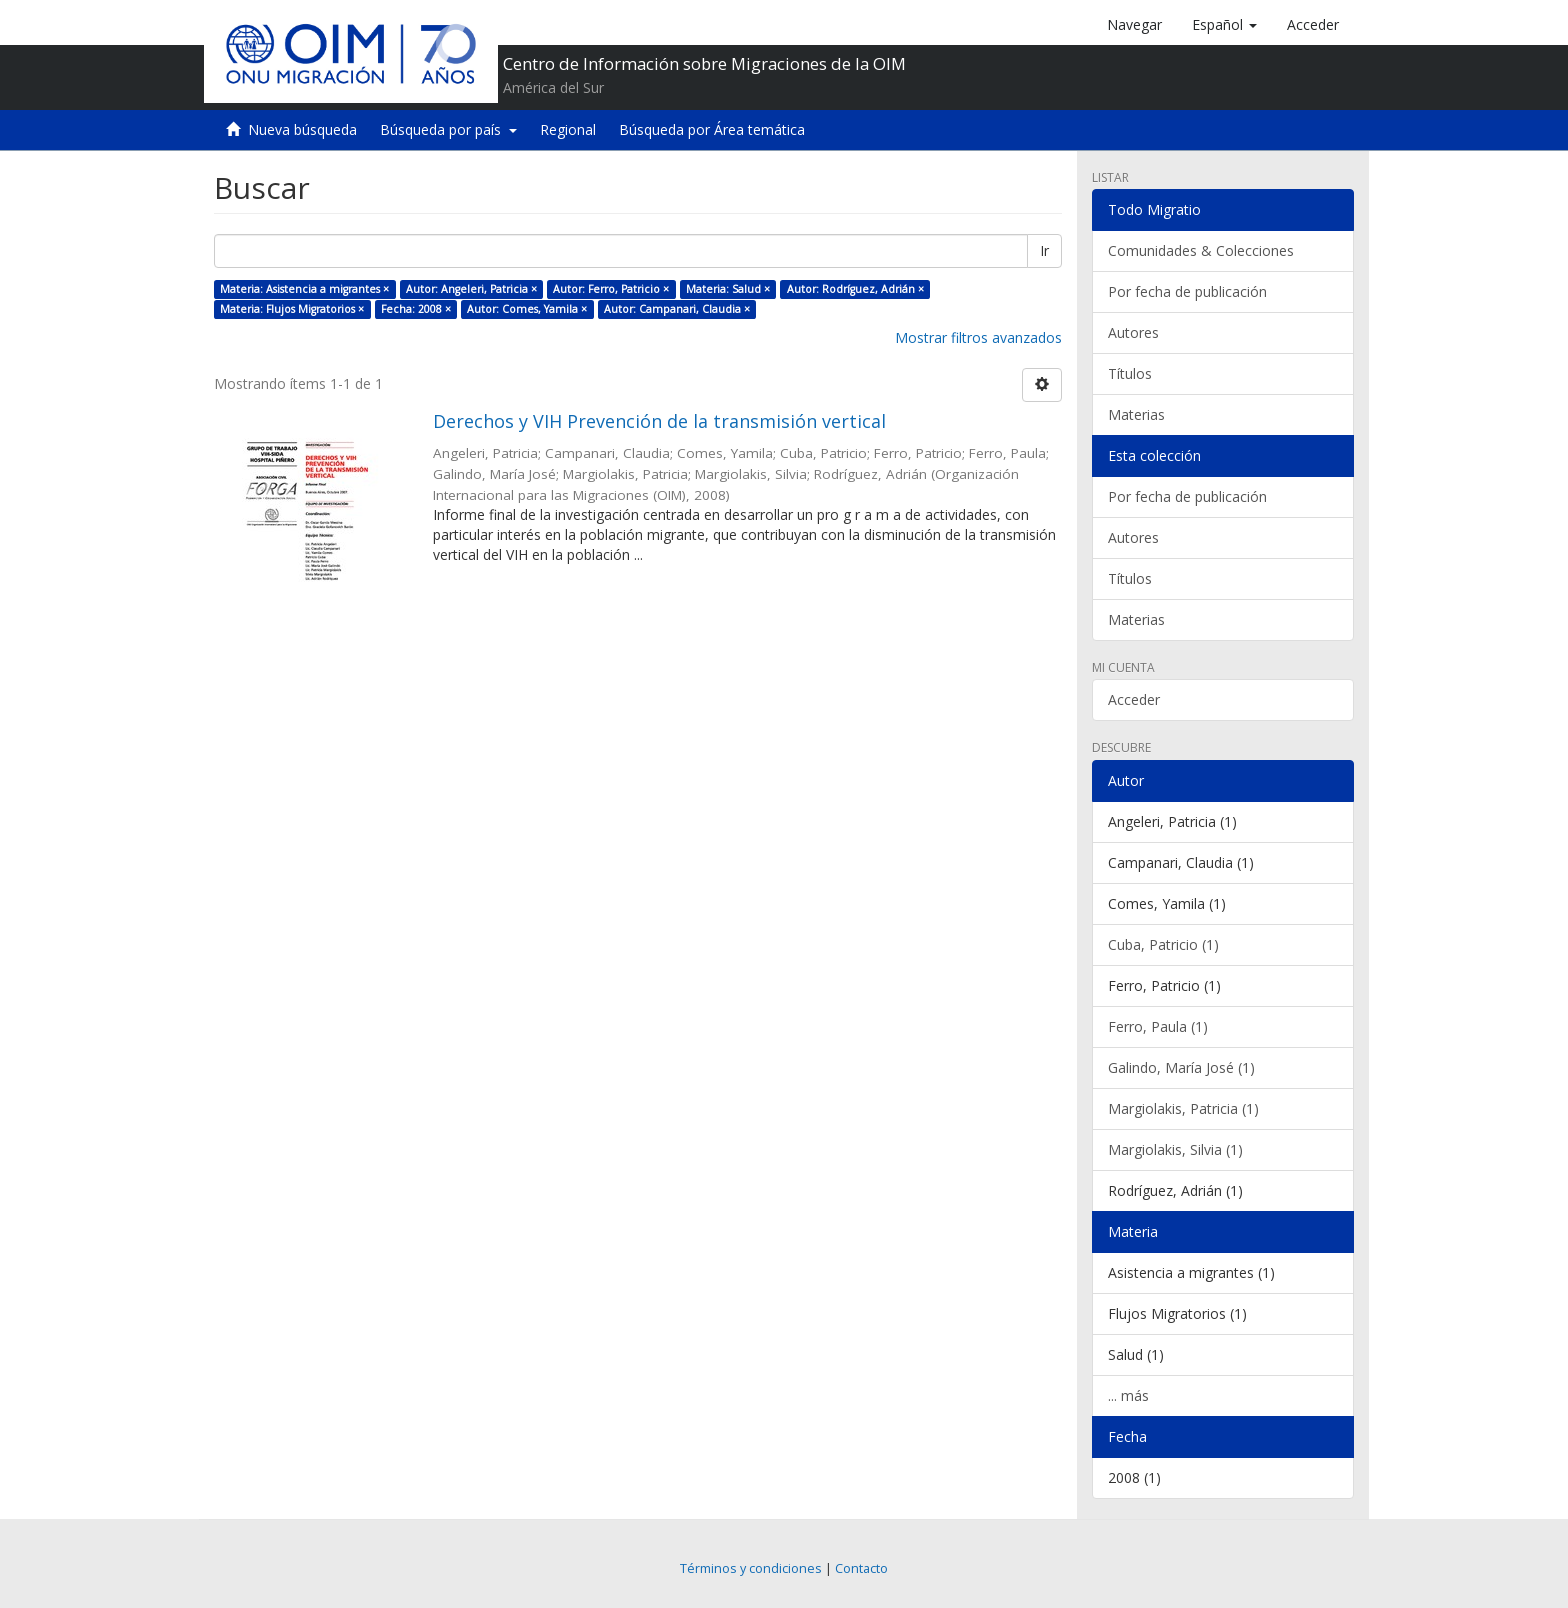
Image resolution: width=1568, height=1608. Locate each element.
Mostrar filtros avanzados (978, 337)
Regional (568, 129)
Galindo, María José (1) (1181, 1067)
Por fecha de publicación (1187, 291)
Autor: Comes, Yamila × (527, 309)
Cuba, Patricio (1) (1163, 944)
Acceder (1134, 699)
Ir (1044, 250)
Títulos (1130, 373)
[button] (1224, 25)
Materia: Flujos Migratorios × (292, 309)
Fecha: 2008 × (416, 309)
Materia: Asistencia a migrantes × (304, 289)
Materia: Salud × (728, 289)
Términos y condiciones (751, 1568)
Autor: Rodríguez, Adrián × (855, 289)
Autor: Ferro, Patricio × (611, 289)
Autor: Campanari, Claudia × (677, 309)
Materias (1136, 414)
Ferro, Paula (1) (1158, 1026)
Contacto (861, 1568)
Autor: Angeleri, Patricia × (471, 289)
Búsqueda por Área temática (712, 129)
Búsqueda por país (448, 129)
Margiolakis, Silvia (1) (1175, 1149)
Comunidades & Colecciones (1201, 250)
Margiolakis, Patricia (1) (1183, 1108)
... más (1128, 1395)
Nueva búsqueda (302, 129)
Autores (1133, 332)
